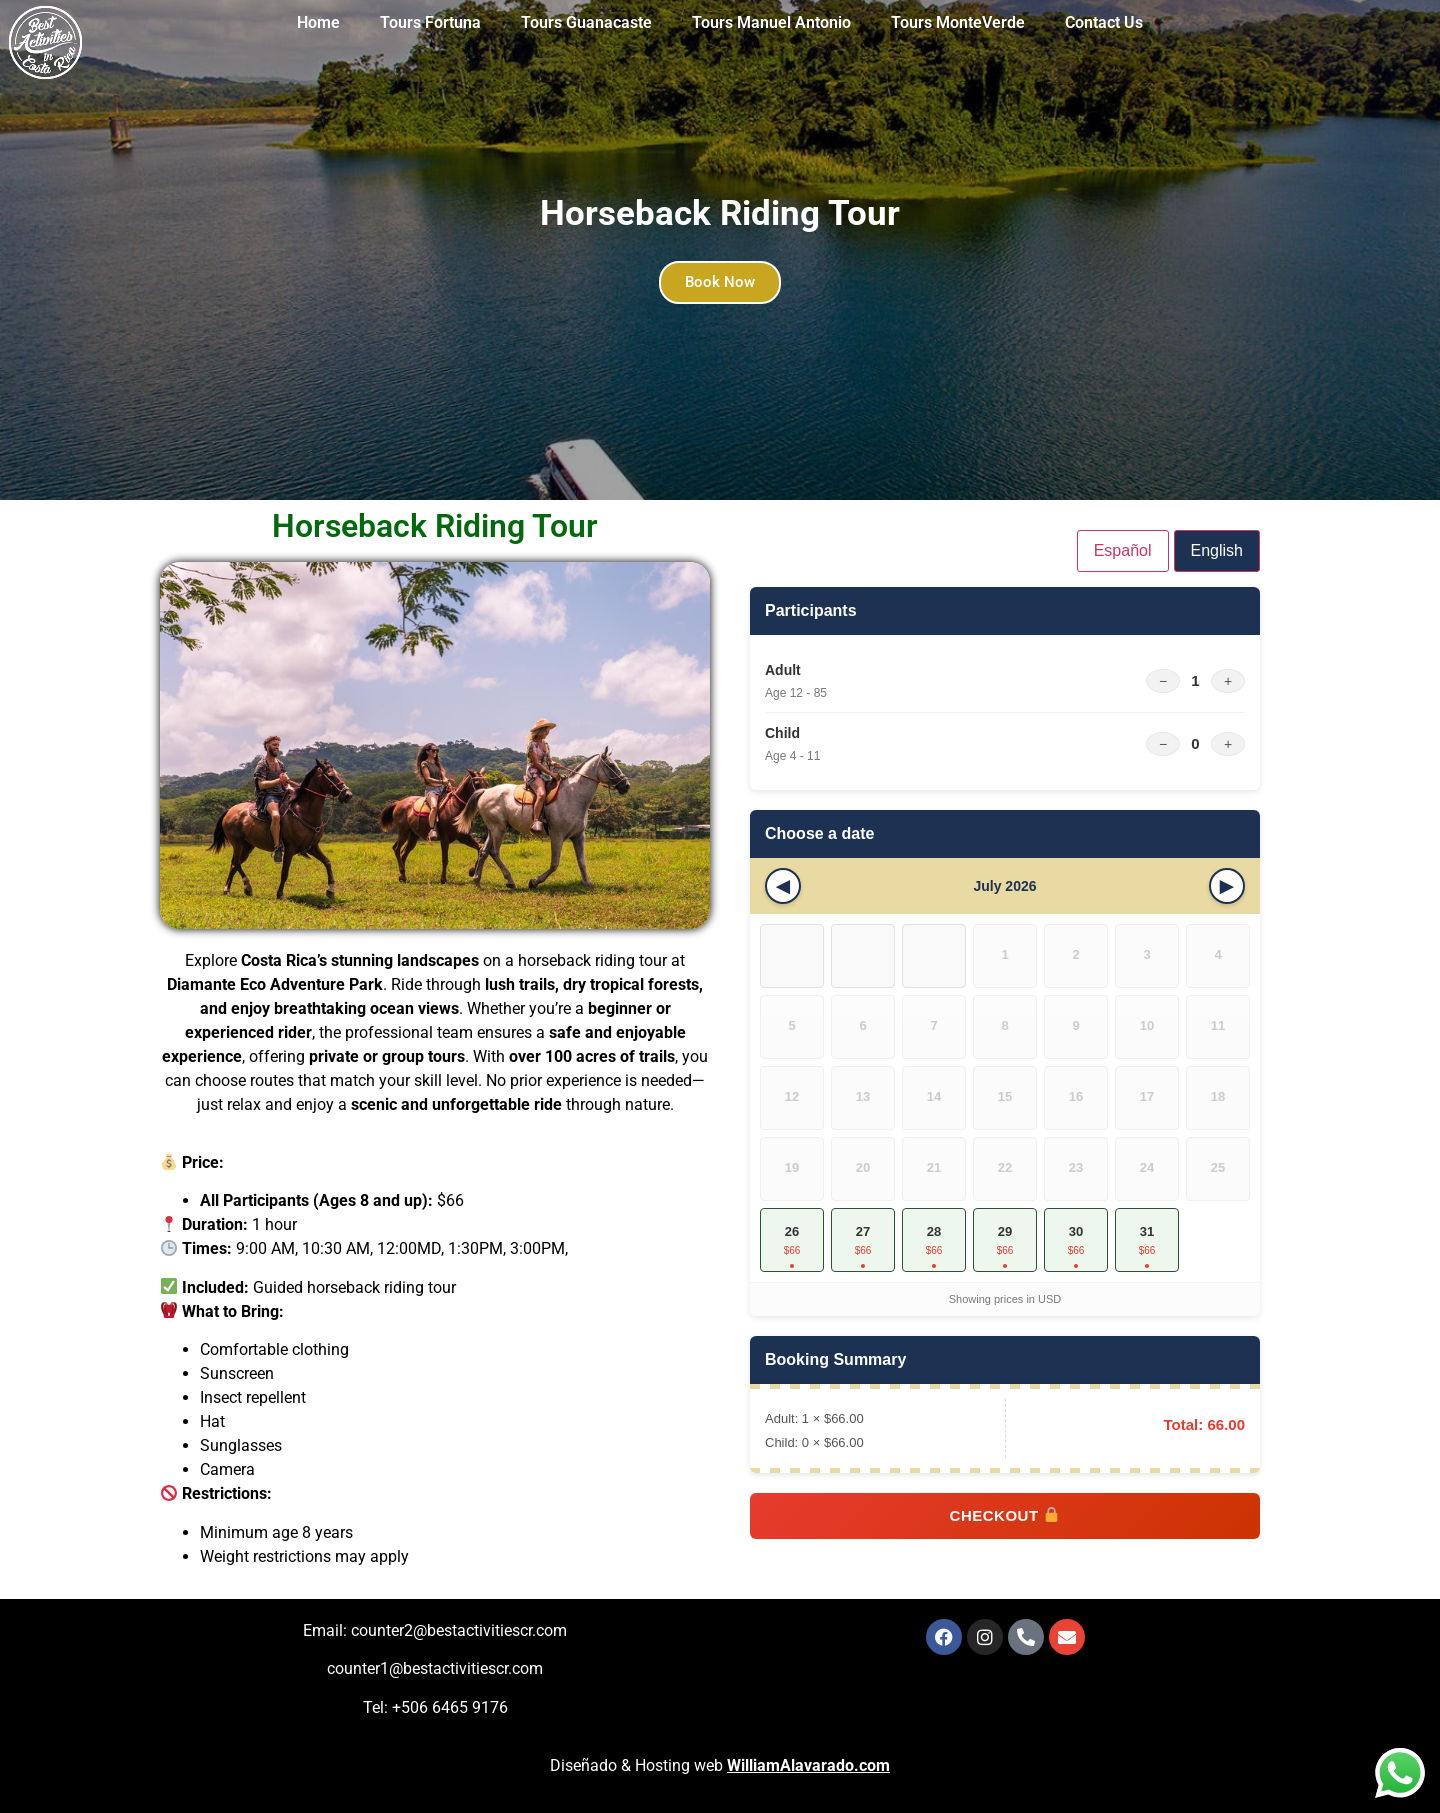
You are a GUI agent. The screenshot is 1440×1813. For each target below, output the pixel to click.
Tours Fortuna (430, 22)
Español (1123, 550)
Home (318, 22)
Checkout (1005, 1515)
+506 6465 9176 (450, 1707)
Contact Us (1104, 22)
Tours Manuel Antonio (771, 22)
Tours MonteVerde (958, 22)
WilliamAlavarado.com (808, 1765)
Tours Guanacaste (586, 22)
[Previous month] (783, 886)
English (1217, 550)
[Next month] (1227, 886)
